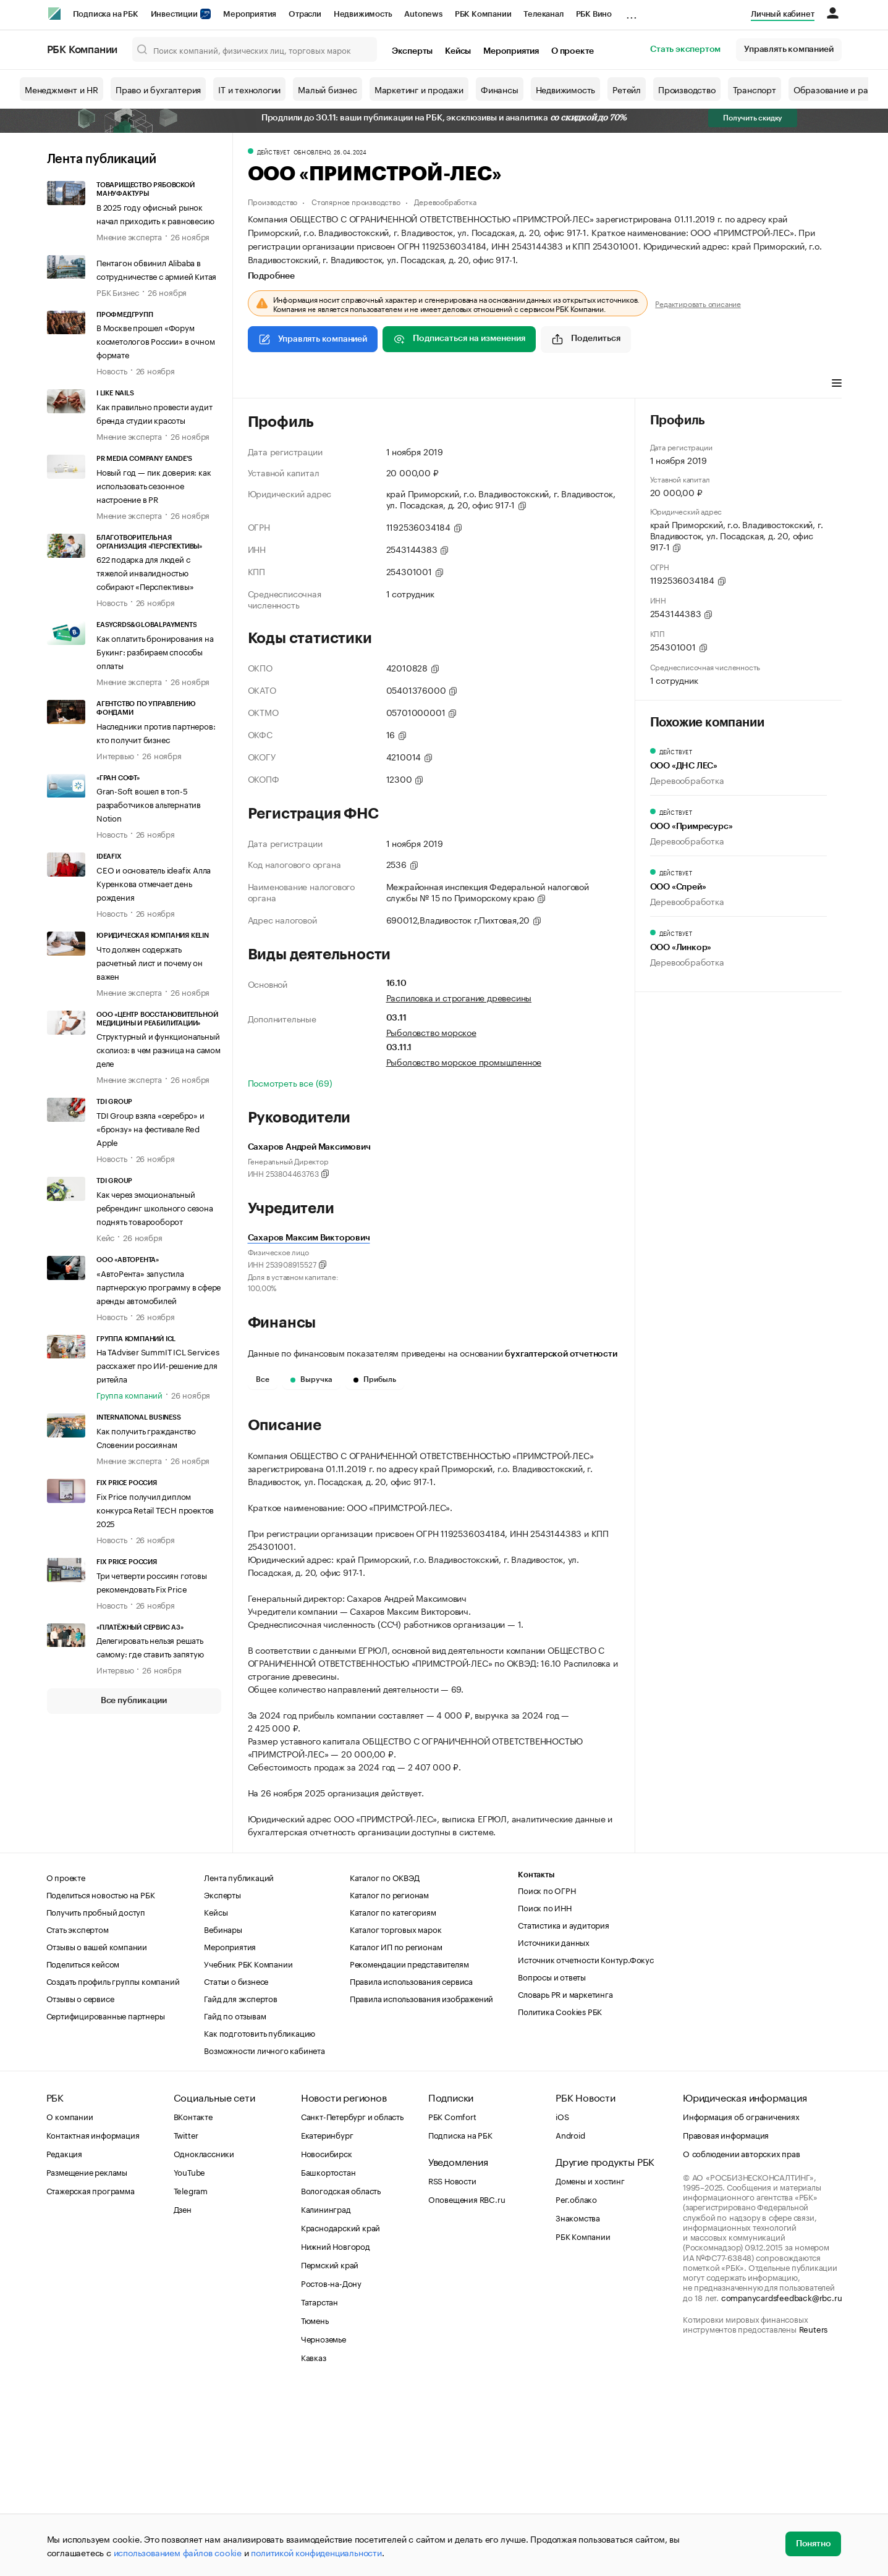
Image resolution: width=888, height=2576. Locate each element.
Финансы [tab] (411, 384)
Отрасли (305, 14)
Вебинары (223, 2114)
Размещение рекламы (86, 2357)
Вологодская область (341, 2376)
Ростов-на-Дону (331, 2468)
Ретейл (626, 89)
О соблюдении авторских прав (741, 2339)
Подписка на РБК (105, 14)
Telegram (191, 2376)
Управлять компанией (788, 49)
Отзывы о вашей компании (96, 2132)
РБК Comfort (452, 2302)
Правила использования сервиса (411, 2166)
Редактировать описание (698, 303)
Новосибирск (326, 2339)
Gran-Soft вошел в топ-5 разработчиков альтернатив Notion (148, 803)
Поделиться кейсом (83, 2149)
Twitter (186, 2320)
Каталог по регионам (389, 2080)
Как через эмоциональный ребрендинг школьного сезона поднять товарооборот (154, 1207)
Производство (687, 89)
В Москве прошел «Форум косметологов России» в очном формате (155, 340)
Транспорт (754, 89)
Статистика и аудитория (563, 2110)
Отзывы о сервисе (80, 2184)
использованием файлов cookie (178, 2552)
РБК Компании (483, 14)
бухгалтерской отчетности (561, 1354)
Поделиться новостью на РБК (100, 2080)
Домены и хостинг (590, 2366)
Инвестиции (181, 14)
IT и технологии (249, 89)
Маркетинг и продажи (418, 89)
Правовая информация (726, 2320)
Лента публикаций (101, 159)
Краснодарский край (340, 2413)
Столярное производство (355, 201)
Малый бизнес (327, 89)
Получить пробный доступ (95, 2097)
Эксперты (412, 51)
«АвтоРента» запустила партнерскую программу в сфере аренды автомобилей (158, 1286)
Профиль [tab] (266, 384)
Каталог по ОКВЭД (385, 2062)
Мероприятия (249, 14)
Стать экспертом (685, 49)
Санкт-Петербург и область (352, 2302)
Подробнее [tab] (271, 276)
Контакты (536, 2060)
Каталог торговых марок (396, 2114)
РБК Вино (594, 14)
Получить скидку (752, 118)
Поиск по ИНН (545, 2093)
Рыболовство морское (431, 1031)
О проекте (572, 51)
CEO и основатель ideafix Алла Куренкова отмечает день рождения (153, 883)
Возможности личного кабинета (264, 2235)
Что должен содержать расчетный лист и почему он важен (149, 962)
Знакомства (578, 2403)
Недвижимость (363, 14)
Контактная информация (93, 2320)
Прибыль (374, 1379)
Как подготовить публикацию (259, 2218)
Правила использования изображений (421, 2184)
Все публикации (134, 1700)
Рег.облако (576, 2384)
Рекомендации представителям (409, 2149)
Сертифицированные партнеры (105, 2201)
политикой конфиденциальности (316, 2552)
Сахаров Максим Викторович (309, 1238)
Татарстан (319, 2487)
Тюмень (315, 2505)
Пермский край (329, 2450)
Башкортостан (328, 2357)
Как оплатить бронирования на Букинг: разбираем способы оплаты (154, 651)
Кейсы (458, 51)
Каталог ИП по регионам (396, 2132)
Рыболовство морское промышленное (464, 1061)
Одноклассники (204, 2339)
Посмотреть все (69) (290, 1082)
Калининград (326, 2394)
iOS (562, 2302)
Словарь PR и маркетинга (565, 2179)
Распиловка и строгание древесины (459, 997)
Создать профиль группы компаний (113, 2166)
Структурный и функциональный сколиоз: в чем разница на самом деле (158, 1049)
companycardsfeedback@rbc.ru (781, 2483)
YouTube (190, 2357)
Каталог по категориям (393, 2097)
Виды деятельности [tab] (338, 384)
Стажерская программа (90, 2376)
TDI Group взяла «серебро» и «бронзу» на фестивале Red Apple (150, 1128)
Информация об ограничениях (741, 2302)
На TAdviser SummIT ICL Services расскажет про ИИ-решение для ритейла (157, 1364)
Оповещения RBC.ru (466, 2384)
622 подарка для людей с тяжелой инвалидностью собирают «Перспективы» (145, 572)
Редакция (64, 2339)
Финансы (499, 89)
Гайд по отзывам (235, 2201)
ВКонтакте (193, 2302)
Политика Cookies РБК (560, 2197)
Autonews (423, 14)
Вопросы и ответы (552, 2162)
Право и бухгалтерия (158, 89)
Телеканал (543, 14)
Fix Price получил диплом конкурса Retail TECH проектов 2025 (155, 1509)
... (631, 12)
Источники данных (554, 2127)
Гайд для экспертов (240, 2184)
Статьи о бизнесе (236, 2166)
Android (570, 2320)
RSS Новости (452, 2366)
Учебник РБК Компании (248, 2149)
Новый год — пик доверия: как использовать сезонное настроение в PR (153, 485)
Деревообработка (445, 201)
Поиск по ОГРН (546, 2075)
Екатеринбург (327, 2320)
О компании (69, 2302)
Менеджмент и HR (61, 89)
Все (262, 1379)
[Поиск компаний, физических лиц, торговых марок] (254, 49)
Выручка (311, 1379)
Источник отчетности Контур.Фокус (586, 2145)
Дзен (183, 2394)
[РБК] (54, 13)
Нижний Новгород (335, 2431)
